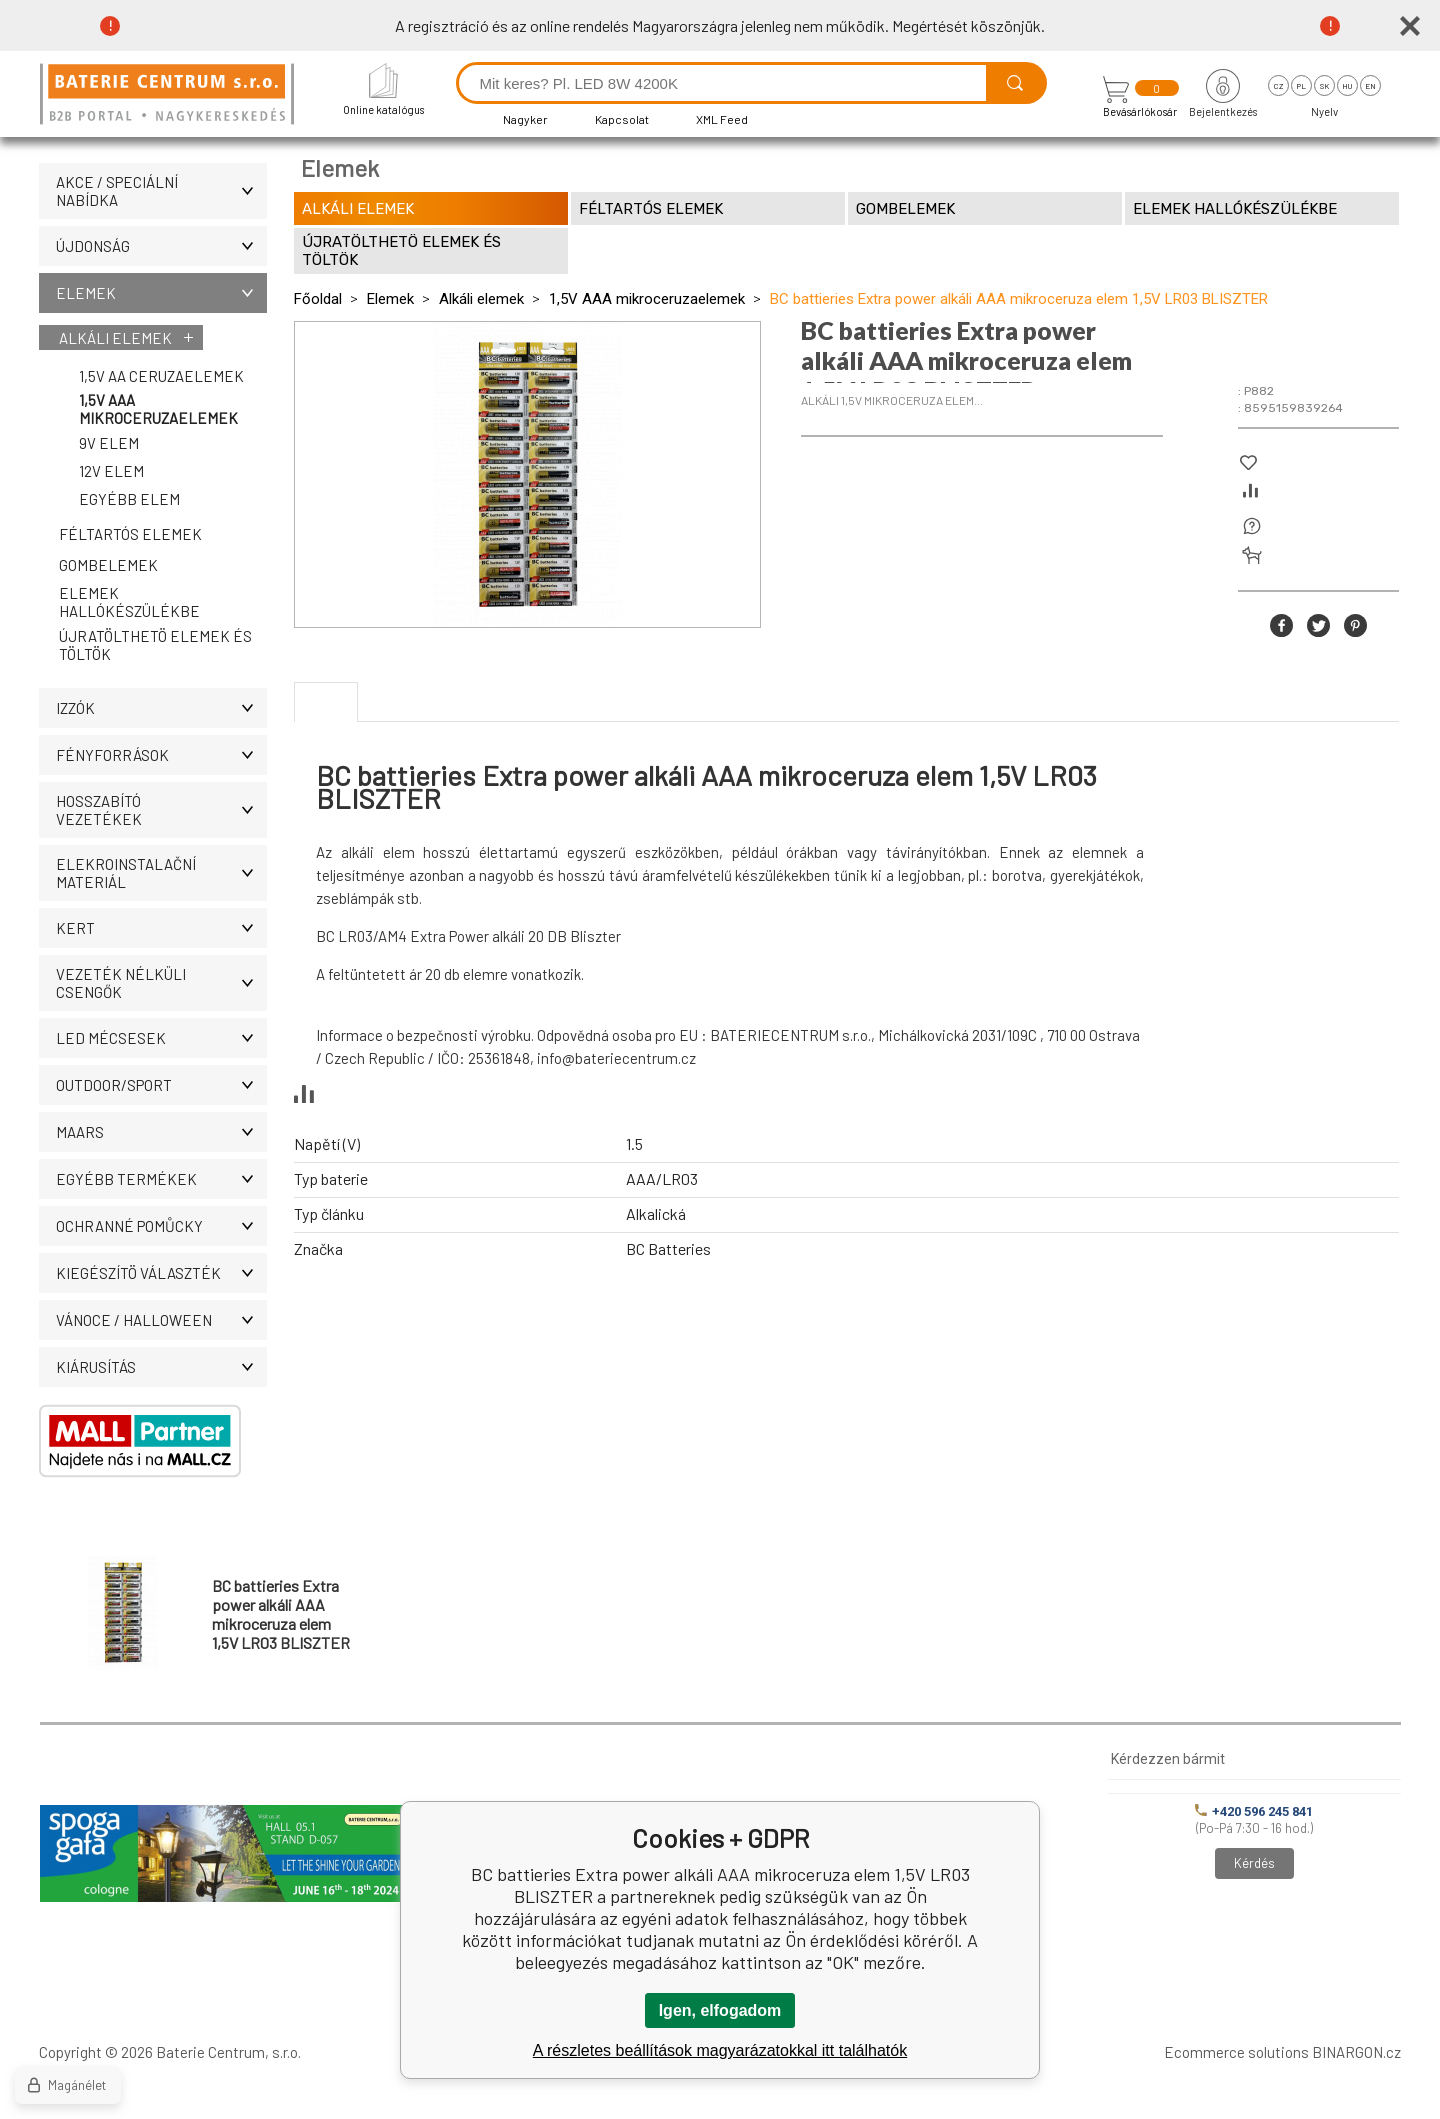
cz (1278, 86)
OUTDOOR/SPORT (161, 1085)
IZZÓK (161, 708)
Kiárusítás (161, 1367)
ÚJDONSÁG (161, 246)
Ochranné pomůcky (161, 1226)
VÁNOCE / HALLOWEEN (161, 1320)
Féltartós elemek (130, 534)
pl (1301, 86)
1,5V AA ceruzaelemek (161, 376)
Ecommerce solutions (1236, 2052)
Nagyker (525, 119)
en (1370, 86)
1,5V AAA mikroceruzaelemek (158, 409)
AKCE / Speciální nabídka (161, 191)
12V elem (111, 471)
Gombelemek (108, 565)
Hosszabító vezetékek (161, 810)
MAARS (161, 1132)
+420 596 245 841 (1254, 1811)
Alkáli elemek (115, 338)
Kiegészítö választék (161, 1273)
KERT (161, 928)
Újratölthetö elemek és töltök (155, 645)
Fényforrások (161, 755)
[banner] (170, 95)
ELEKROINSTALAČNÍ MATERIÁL (161, 873)
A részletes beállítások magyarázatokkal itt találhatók (720, 2050)
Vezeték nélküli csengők (161, 983)
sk (1324, 86)
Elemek (161, 293)
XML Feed (722, 119)
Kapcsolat (622, 119)
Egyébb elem (129, 499)
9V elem (109, 443)
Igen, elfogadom (720, 2010)
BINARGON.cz (1356, 2052)
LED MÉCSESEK (161, 1038)
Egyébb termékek (161, 1179)
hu (1347, 86)
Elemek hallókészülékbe (129, 602)
